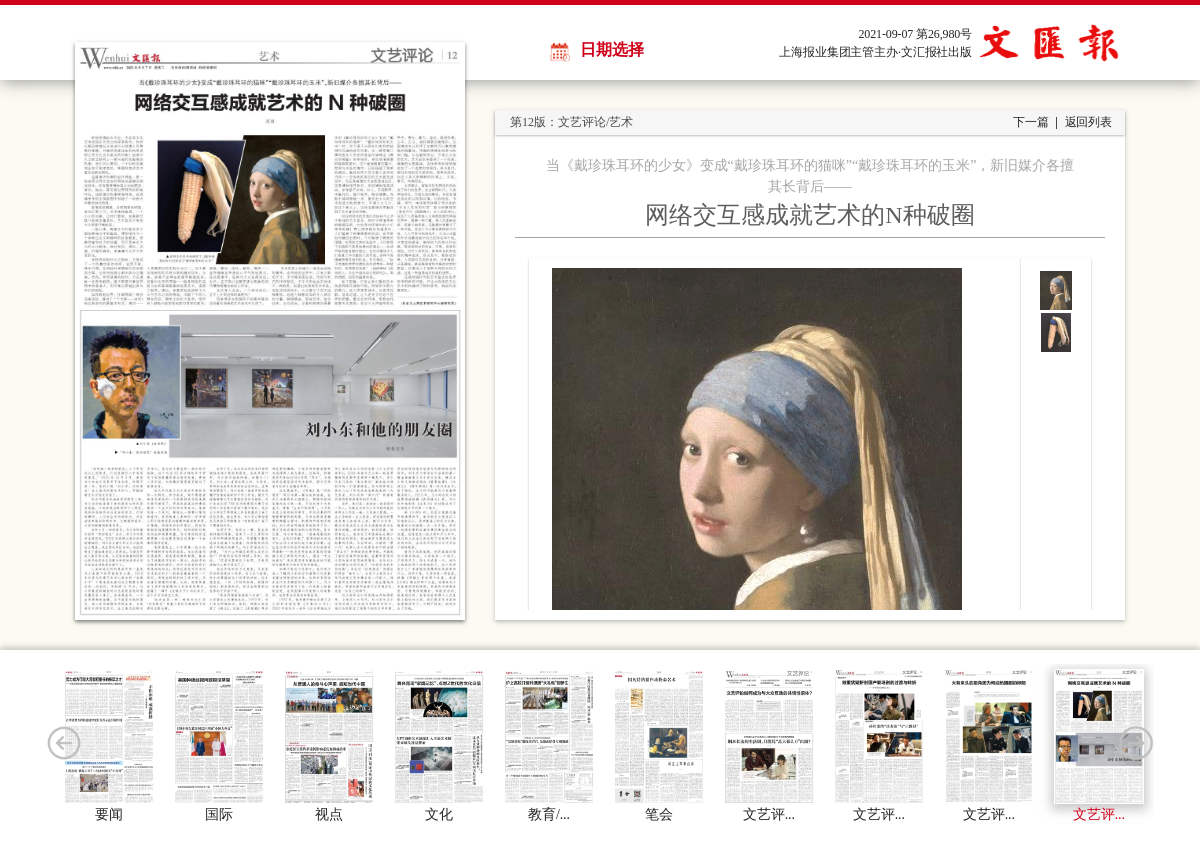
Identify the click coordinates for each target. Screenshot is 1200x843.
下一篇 (1031, 122)
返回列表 (1088, 122)
